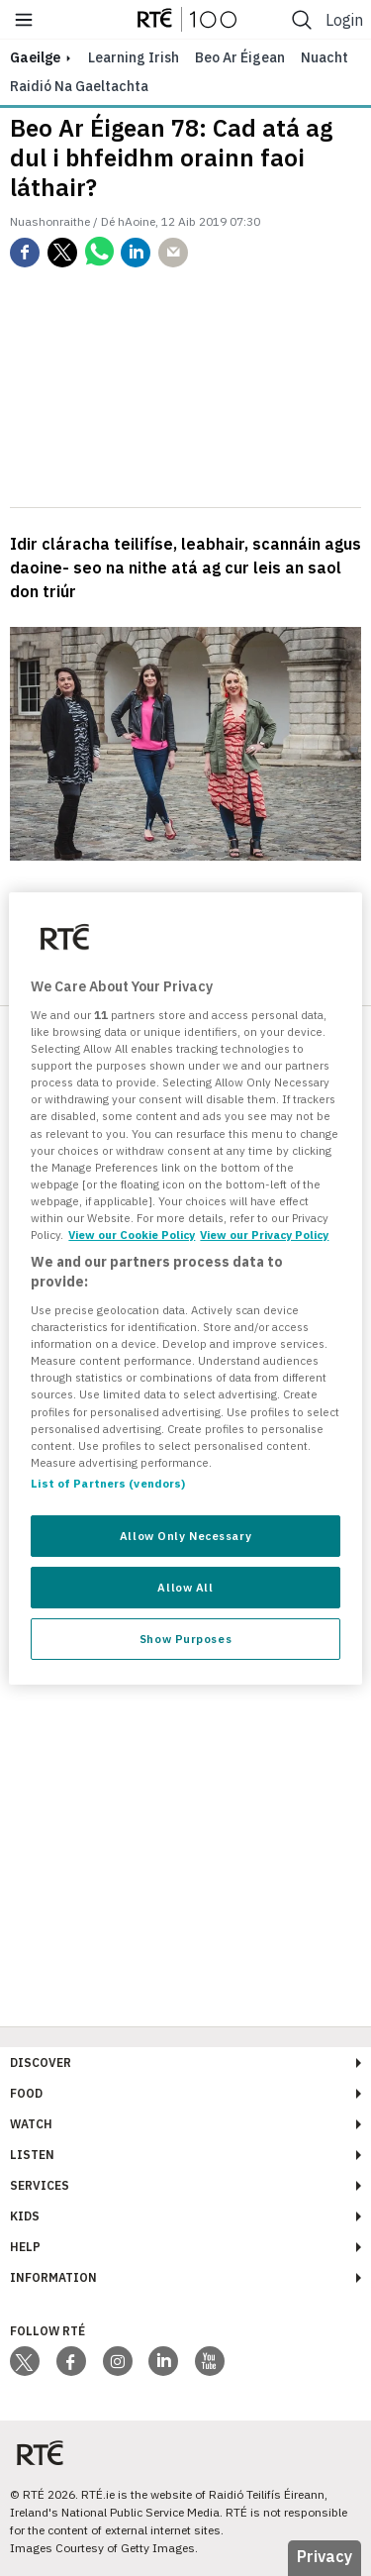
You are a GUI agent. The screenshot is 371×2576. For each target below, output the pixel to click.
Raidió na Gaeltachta (79, 86)
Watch (31, 2123)
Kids (25, 2216)
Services (39, 2185)
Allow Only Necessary (185, 1535)
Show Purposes (185, 1638)
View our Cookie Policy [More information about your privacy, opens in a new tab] (131, 1234)
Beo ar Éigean (240, 57)
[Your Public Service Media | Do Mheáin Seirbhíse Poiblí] (39, 2453)
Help (25, 2246)
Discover (40, 2062)
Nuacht (324, 57)
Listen (32, 2154)
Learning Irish (133, 57)
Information (53, 2277)
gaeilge (35, 57)
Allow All (185, 1587)
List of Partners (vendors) (108, 1483)
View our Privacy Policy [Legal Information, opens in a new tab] (264, 1234)
